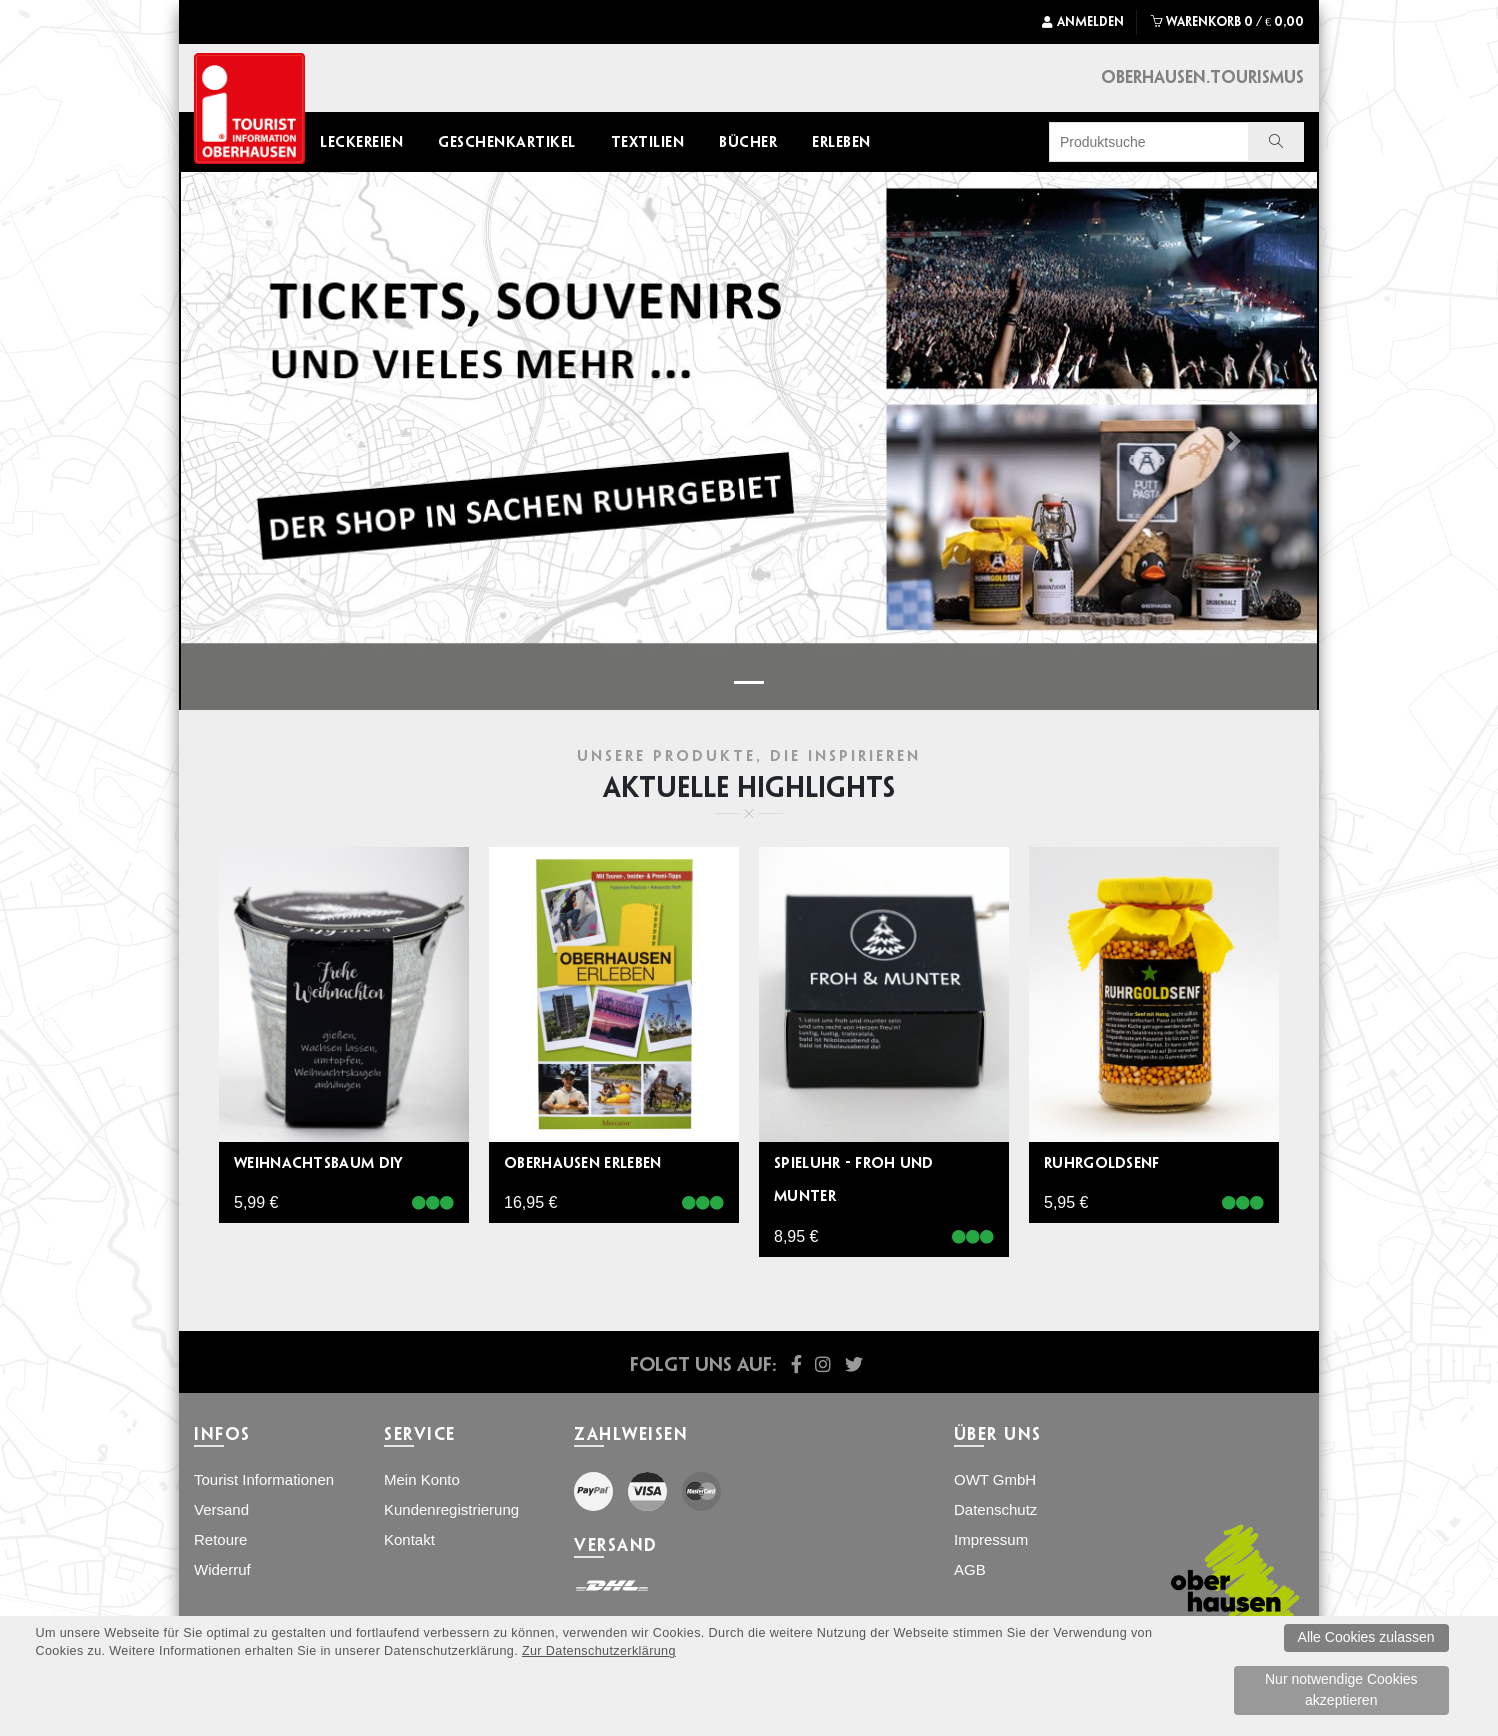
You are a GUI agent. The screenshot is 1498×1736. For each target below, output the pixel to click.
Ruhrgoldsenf (1102, 1162)
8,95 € (796, 1236)
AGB (970, 1569)
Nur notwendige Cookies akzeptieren (1341, 1689)
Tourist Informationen (264, 1479)
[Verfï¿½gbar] (433, 1203)
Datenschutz (995, 1509)
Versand (221, 1509)
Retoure (220, 1539)
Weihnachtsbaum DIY (318, 1162)
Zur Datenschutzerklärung (599, 1651)
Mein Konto (422, 1479)
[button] (264, 441)
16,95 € (530, 1202)
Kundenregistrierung (451, 1509)
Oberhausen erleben (582, 1162)
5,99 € (256, 1202)
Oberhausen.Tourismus (1202, 76)
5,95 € (1066, 1202)
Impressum (991, 1539)
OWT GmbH (995, 1479)
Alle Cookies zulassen (1366, 1637)
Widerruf (222, 1569)
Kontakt (409, 1539)
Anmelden (1083, 21)
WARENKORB (1227, 21)
